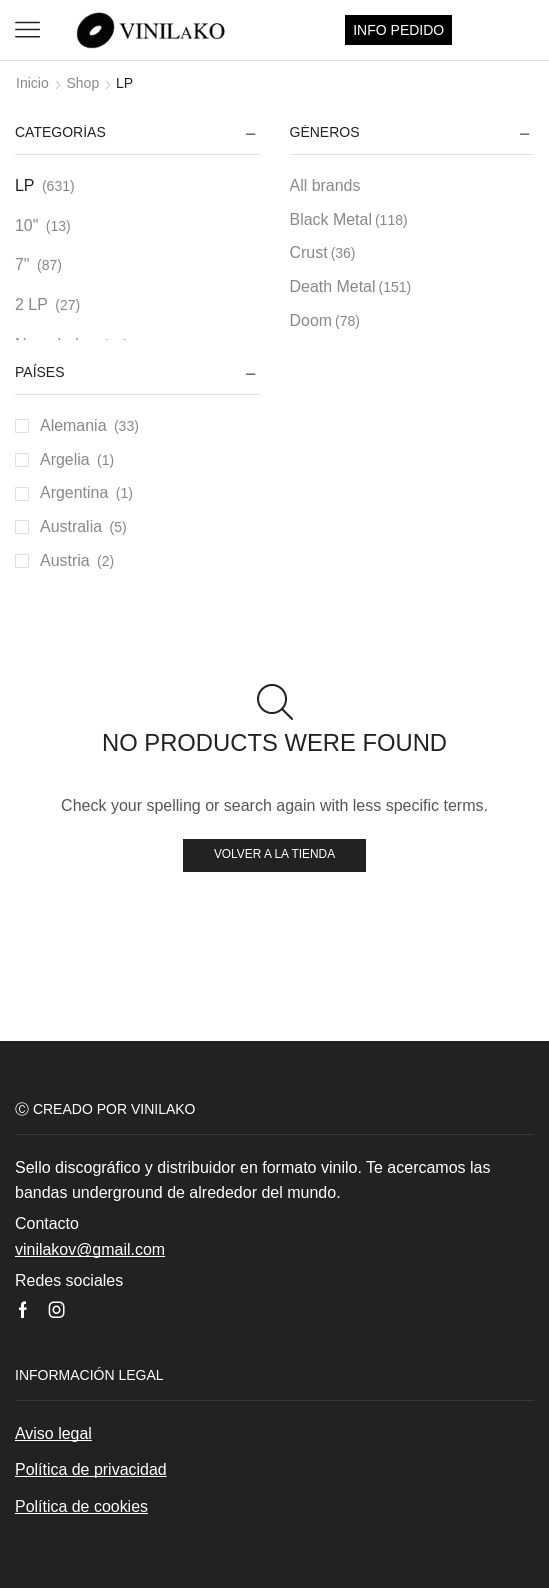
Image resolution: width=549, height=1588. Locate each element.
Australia (71, 526)
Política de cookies (81, 1506)
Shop (82, 83)
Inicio (32, 83)
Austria (65, 560)
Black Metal (349, 220)
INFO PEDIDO (398, 30)
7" (22, 264)
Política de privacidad (91, 1469)
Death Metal (351, 287)
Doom (325, 321)
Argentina (74, 492)
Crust (323, 253)
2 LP (31, 304)
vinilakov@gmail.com (90, 1249)
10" (26, 225)
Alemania (73, 425)
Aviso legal (53, 1433)
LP (25, 185)
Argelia (65, 459)
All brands (325, 185)
